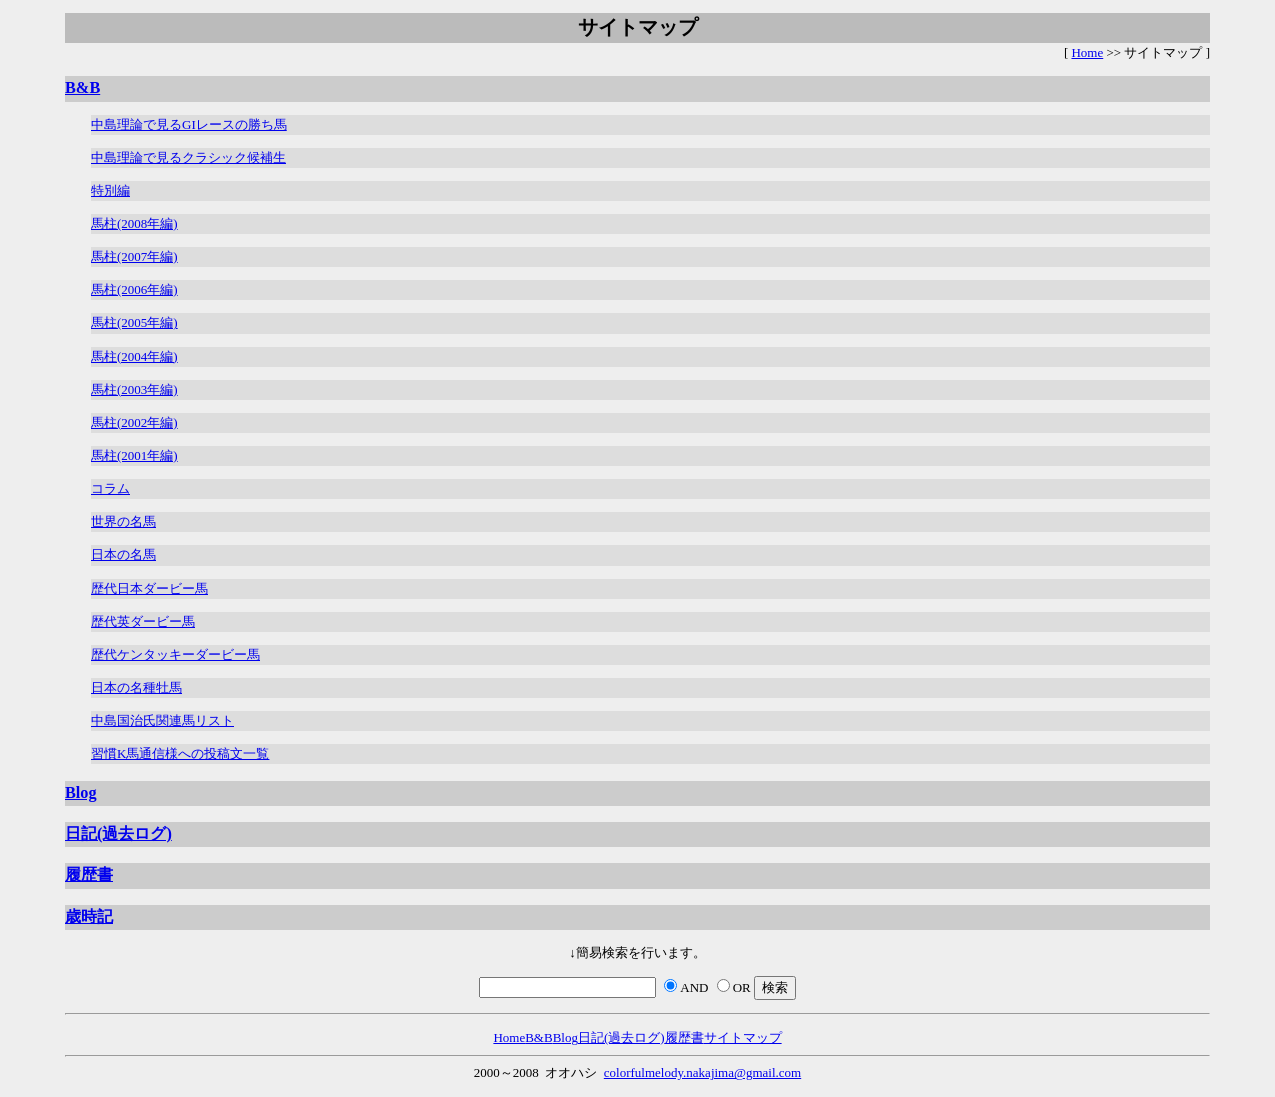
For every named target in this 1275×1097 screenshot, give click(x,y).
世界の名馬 (123, 521)
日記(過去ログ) (118, 834)
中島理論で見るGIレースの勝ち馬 (189, 124)
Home (1087, 52)
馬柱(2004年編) (134, 356)
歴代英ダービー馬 (143, 621)
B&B (82, 88)
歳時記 (89, 917)
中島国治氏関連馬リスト (162, 720)
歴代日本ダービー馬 (149, 588)
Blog (81, 793)
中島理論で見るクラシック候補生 (188, 157)
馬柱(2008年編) (134, 223)
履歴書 (89, 875)
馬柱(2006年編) (134, 289)
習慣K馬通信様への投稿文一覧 (180, 753)
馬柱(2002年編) (134, 422)
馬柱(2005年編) (134, 322)
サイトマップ (743, 1037)
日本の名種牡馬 (136, 687)
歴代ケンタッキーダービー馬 (175, 654)
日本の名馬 (123, 554)
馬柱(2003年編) (134, 389)
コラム (110, 488)
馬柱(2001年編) (134, 455)
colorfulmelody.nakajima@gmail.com (702, 1072)
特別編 (110, 190)
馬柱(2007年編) (134, 256)
